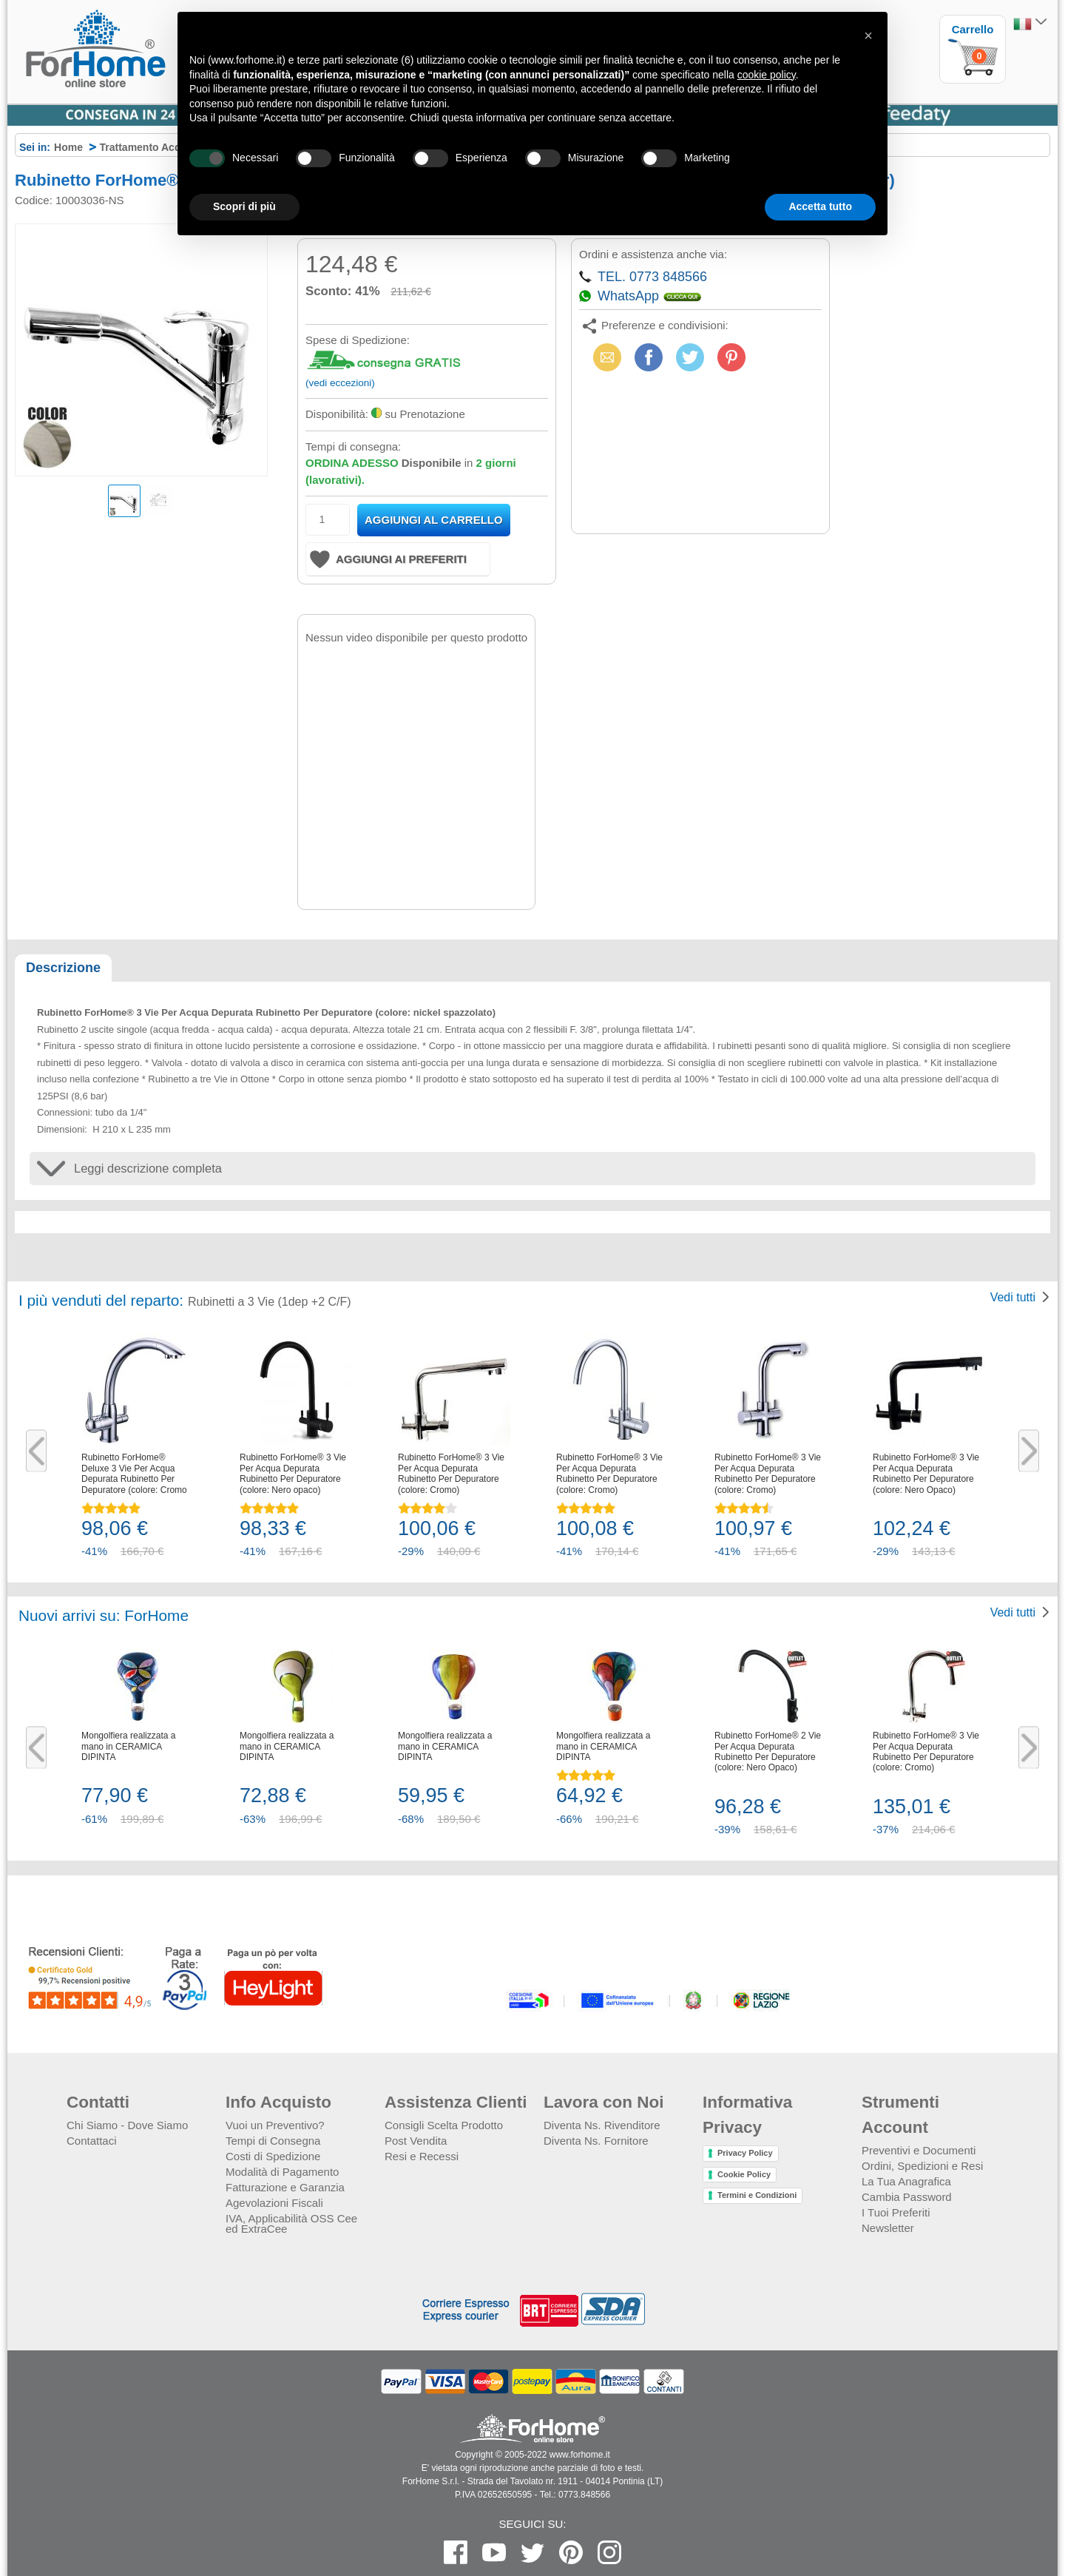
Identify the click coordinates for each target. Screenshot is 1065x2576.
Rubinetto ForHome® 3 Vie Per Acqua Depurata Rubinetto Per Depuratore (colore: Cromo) (451, 1473)
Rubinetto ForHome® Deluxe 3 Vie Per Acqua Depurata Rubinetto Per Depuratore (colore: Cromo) (135, 1473)
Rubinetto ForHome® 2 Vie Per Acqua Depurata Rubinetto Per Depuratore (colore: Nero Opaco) (767, 1751)
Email (605, 357)
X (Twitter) (690, 362)
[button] (868, 35)
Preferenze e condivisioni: (664, 325)
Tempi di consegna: (353, 446)
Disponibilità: (336, 414)
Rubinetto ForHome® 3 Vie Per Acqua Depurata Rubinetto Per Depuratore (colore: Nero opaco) (293, 1473)
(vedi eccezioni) (340, 382)
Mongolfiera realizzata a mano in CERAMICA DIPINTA (128, 1746)
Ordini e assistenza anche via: (653, 254)
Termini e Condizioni (757, 2195)
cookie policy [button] (766, 75)
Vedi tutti (1012, 1297)
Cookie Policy (744, 2174)
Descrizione (63, 967)
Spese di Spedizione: (357, 340)
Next (1028, 1451)
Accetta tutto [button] (820, 206)
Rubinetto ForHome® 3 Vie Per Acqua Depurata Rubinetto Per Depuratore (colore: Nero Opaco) (926, 1473)
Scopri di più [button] (244, 206)
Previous (36, 1451)
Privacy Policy (745, 2152)
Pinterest (731, 357)
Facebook (648, 357)
